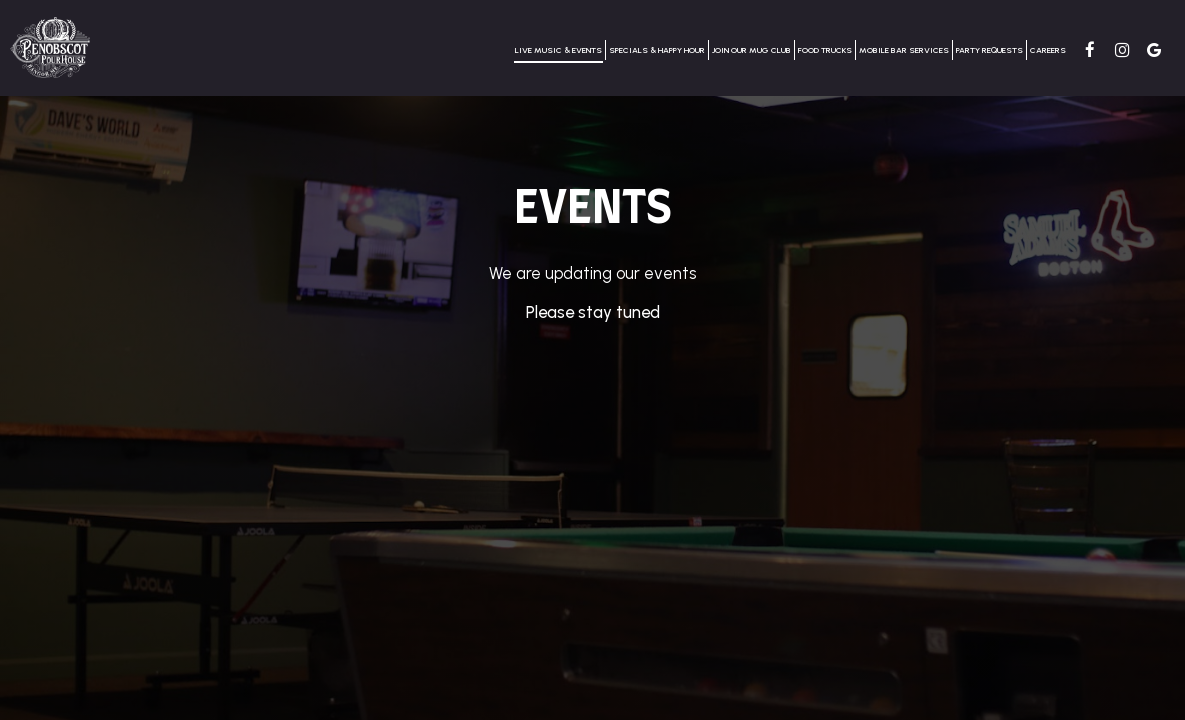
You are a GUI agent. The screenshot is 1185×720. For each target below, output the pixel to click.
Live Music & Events (558, 50)
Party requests (989, 50)
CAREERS (1048, 50)
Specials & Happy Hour (657, 50)
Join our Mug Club (751, 50)
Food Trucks (825, 50)
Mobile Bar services (904, 50)
